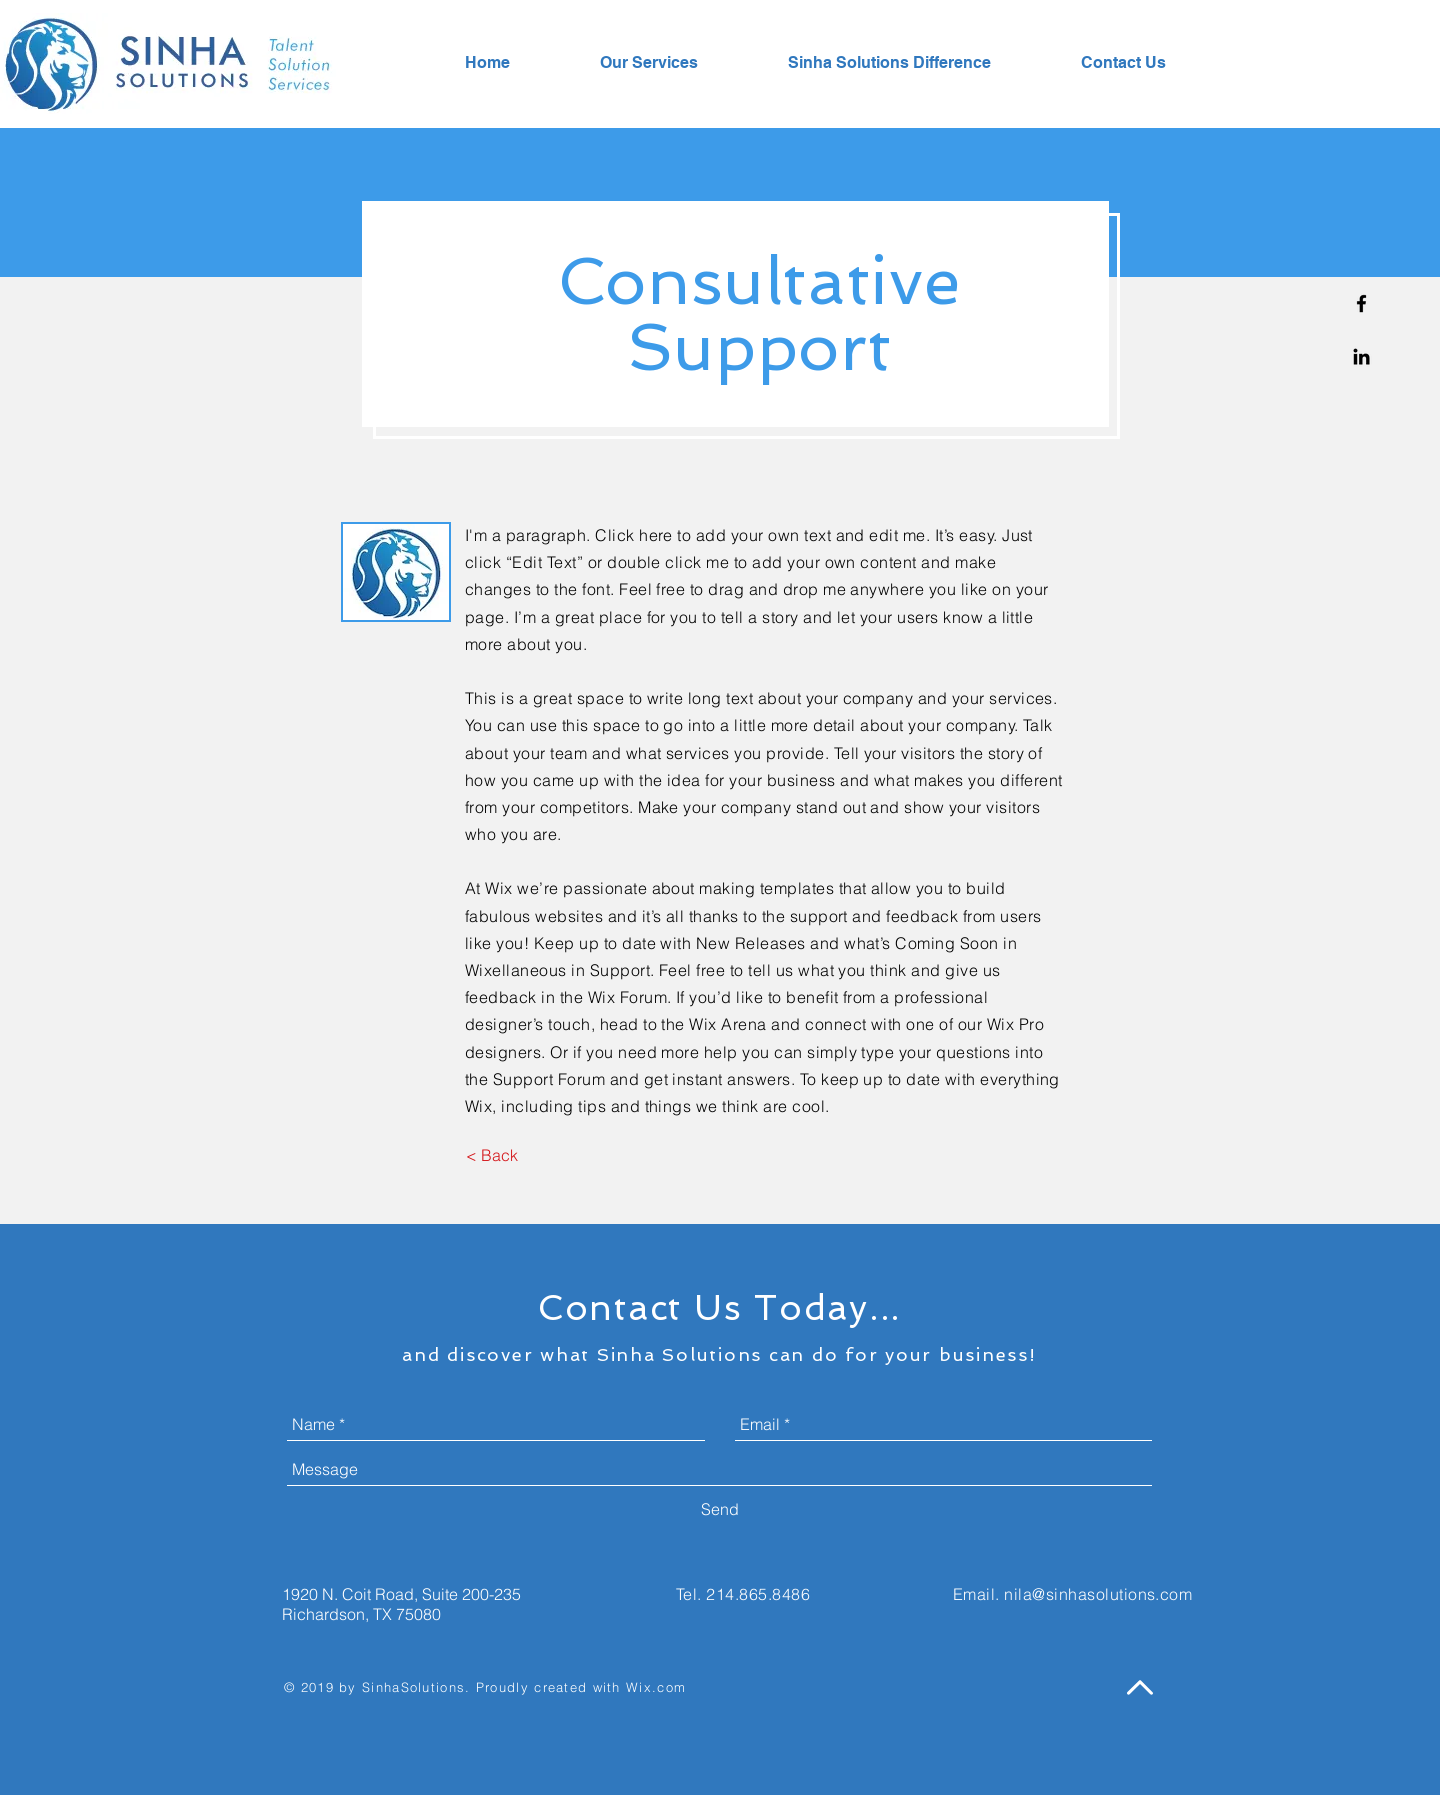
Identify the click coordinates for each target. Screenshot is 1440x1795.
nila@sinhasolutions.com (1098, 1594)
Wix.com (656, 1687)
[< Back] (491, 1155)
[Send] (720, 1509)
